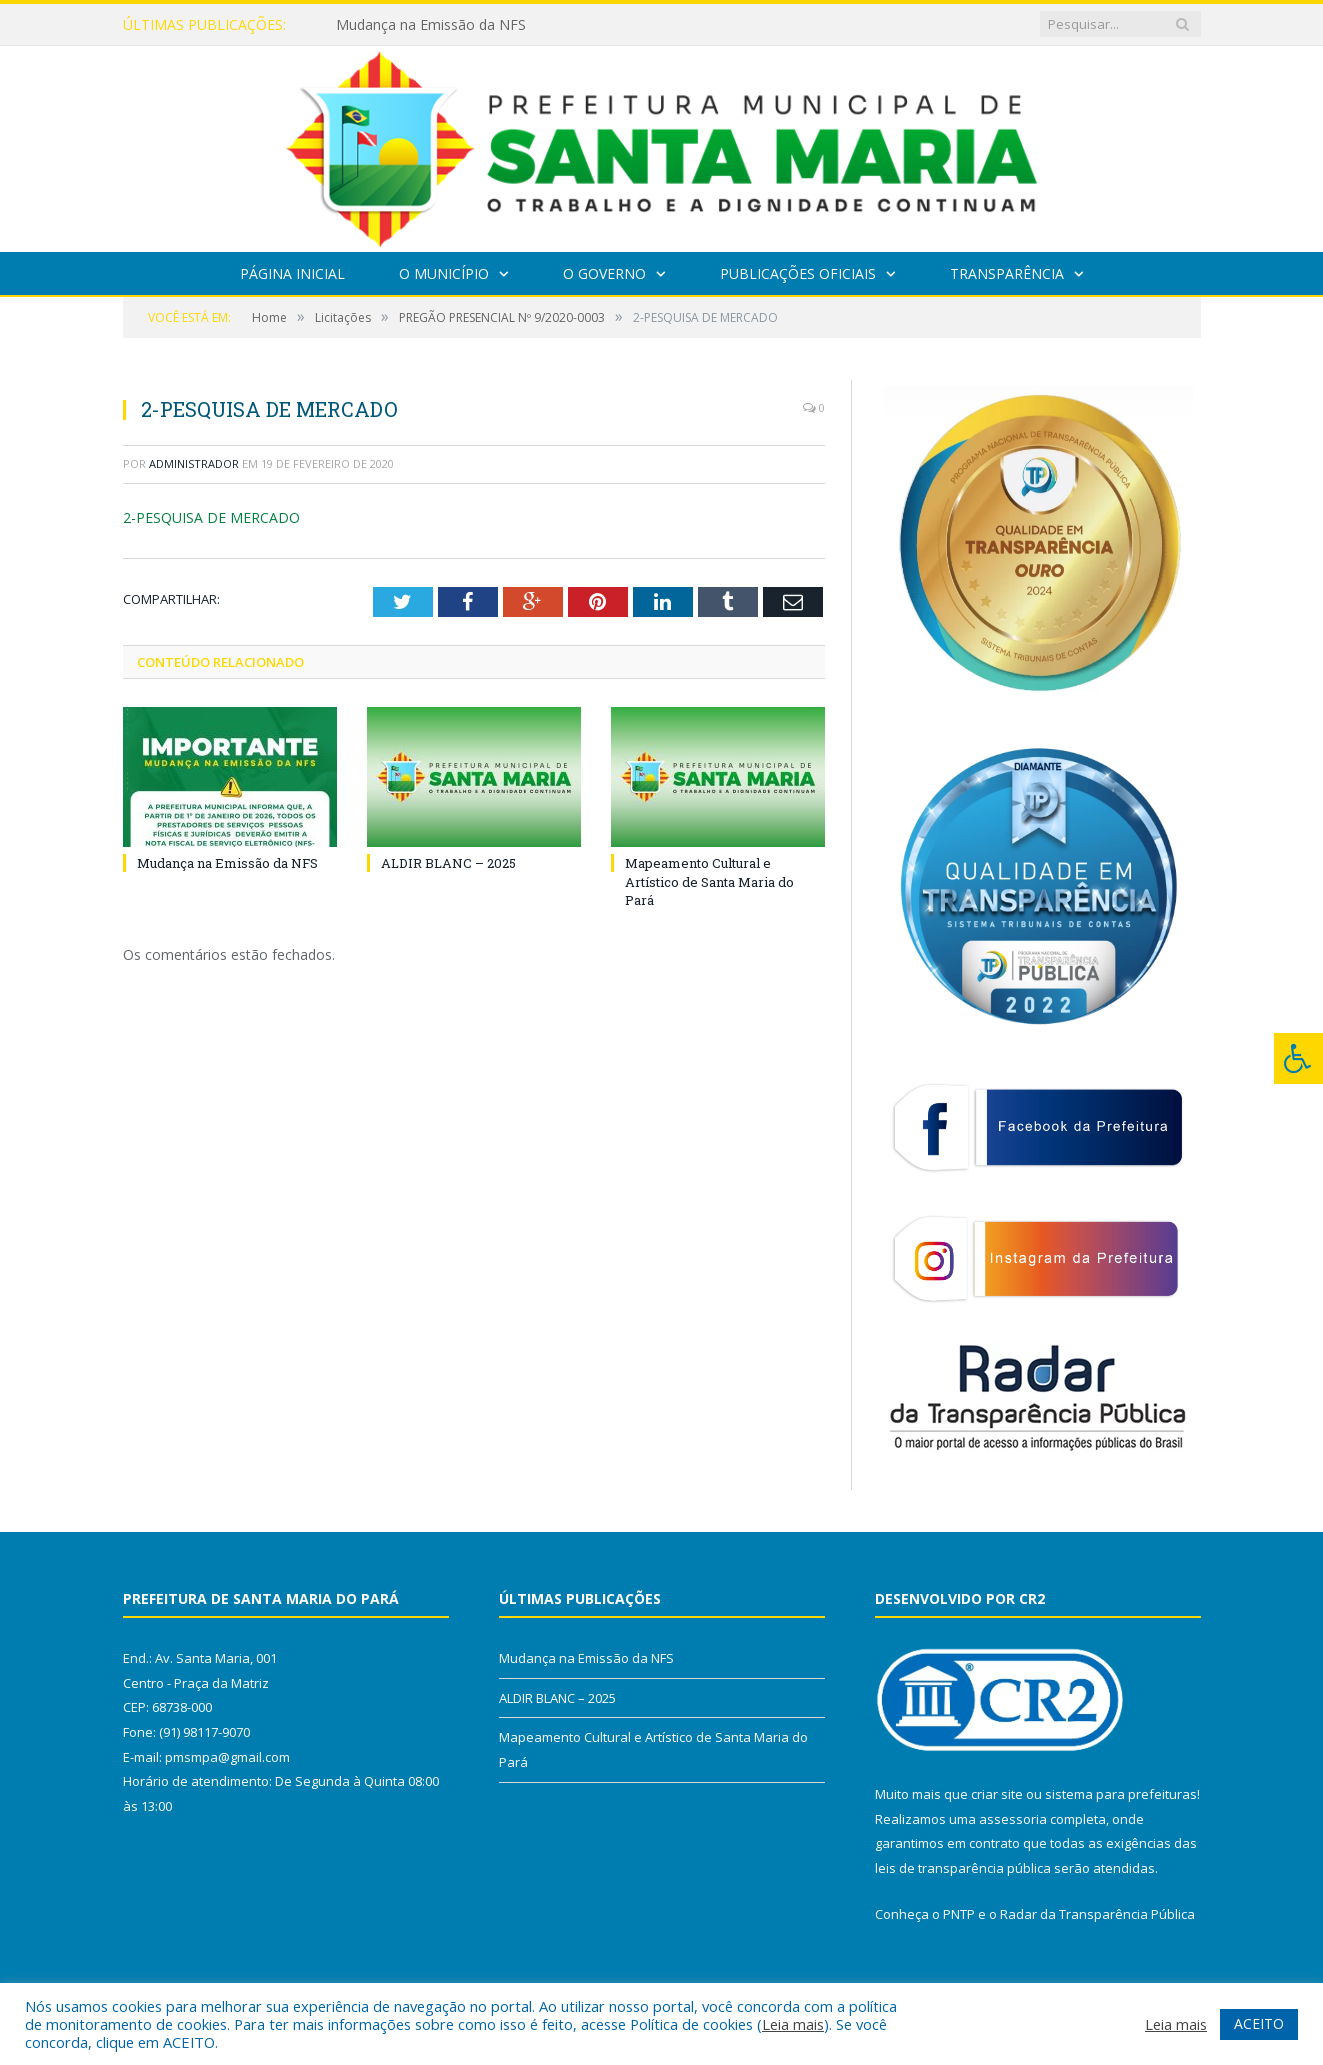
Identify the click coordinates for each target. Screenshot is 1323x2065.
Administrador (194, 463)
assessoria (1013, 1819)
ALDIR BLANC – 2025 (448, 863)
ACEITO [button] (1259, 2023)
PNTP (959, 1914)
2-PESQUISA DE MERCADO (211, 517)
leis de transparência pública (963, 1868)
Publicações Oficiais (798, 273)
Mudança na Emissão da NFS (431, 25)
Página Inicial (292, 273)
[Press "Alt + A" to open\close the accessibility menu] (1298, 1058)
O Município (444, 273)
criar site (997, 1794)
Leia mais (793, 2024)
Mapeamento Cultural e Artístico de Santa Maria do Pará (709, 881)
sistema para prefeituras (1121, 1794)
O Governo (604, 273)
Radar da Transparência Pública (1097, 1914)
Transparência (1007, 273)
